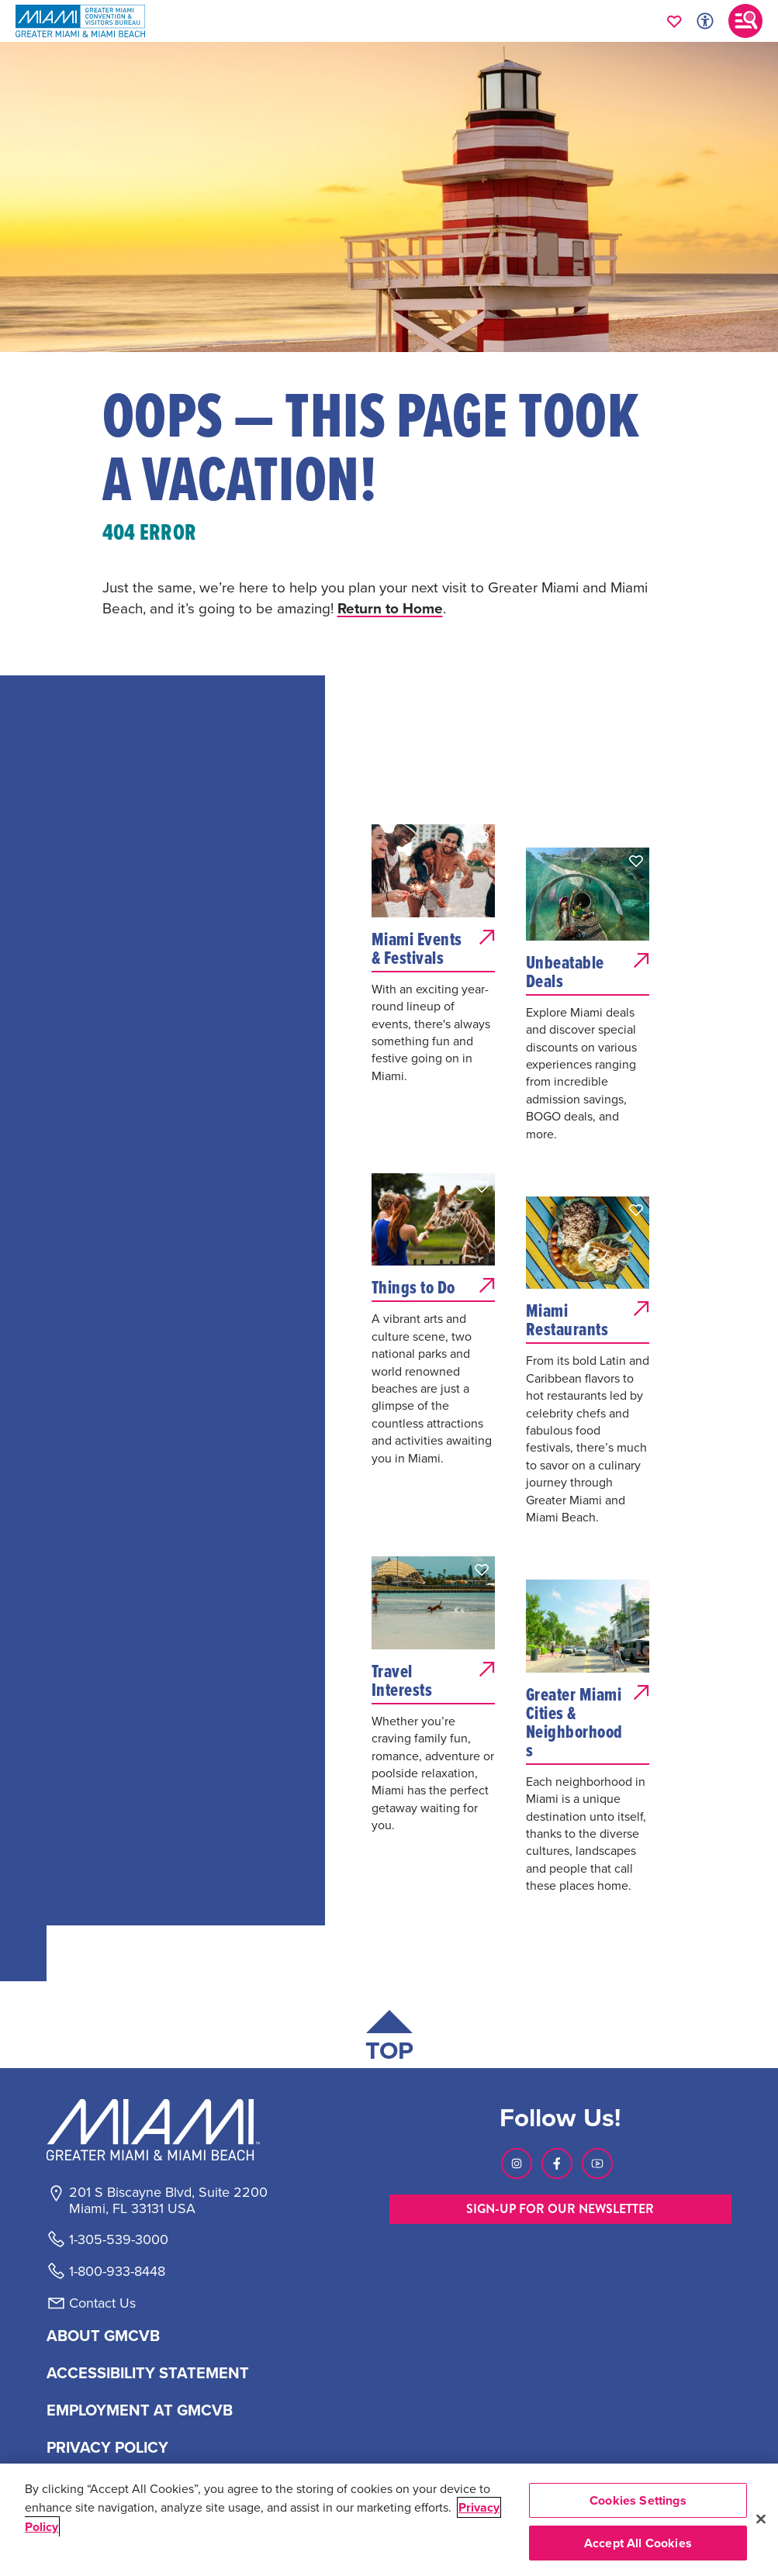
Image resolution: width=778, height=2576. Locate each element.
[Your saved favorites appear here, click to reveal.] (674, 21)
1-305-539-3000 (118, 2239)
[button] (481, 837)
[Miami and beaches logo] (168, 2129)
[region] (389, 2520)
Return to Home (390, 608)
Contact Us (102, 2303)
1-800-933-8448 (117, 2271)
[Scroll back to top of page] (389, 2039)
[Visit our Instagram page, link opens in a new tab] (516, 2163)
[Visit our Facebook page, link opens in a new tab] (556, 2163)
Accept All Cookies (638, 2543)
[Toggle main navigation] (745, 21)
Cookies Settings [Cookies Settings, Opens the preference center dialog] (638, 2500)
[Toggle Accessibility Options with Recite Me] (705, 21)
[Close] (761, 2519)
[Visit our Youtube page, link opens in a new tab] (597, 2163)
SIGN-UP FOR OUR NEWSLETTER (560, 2209)
